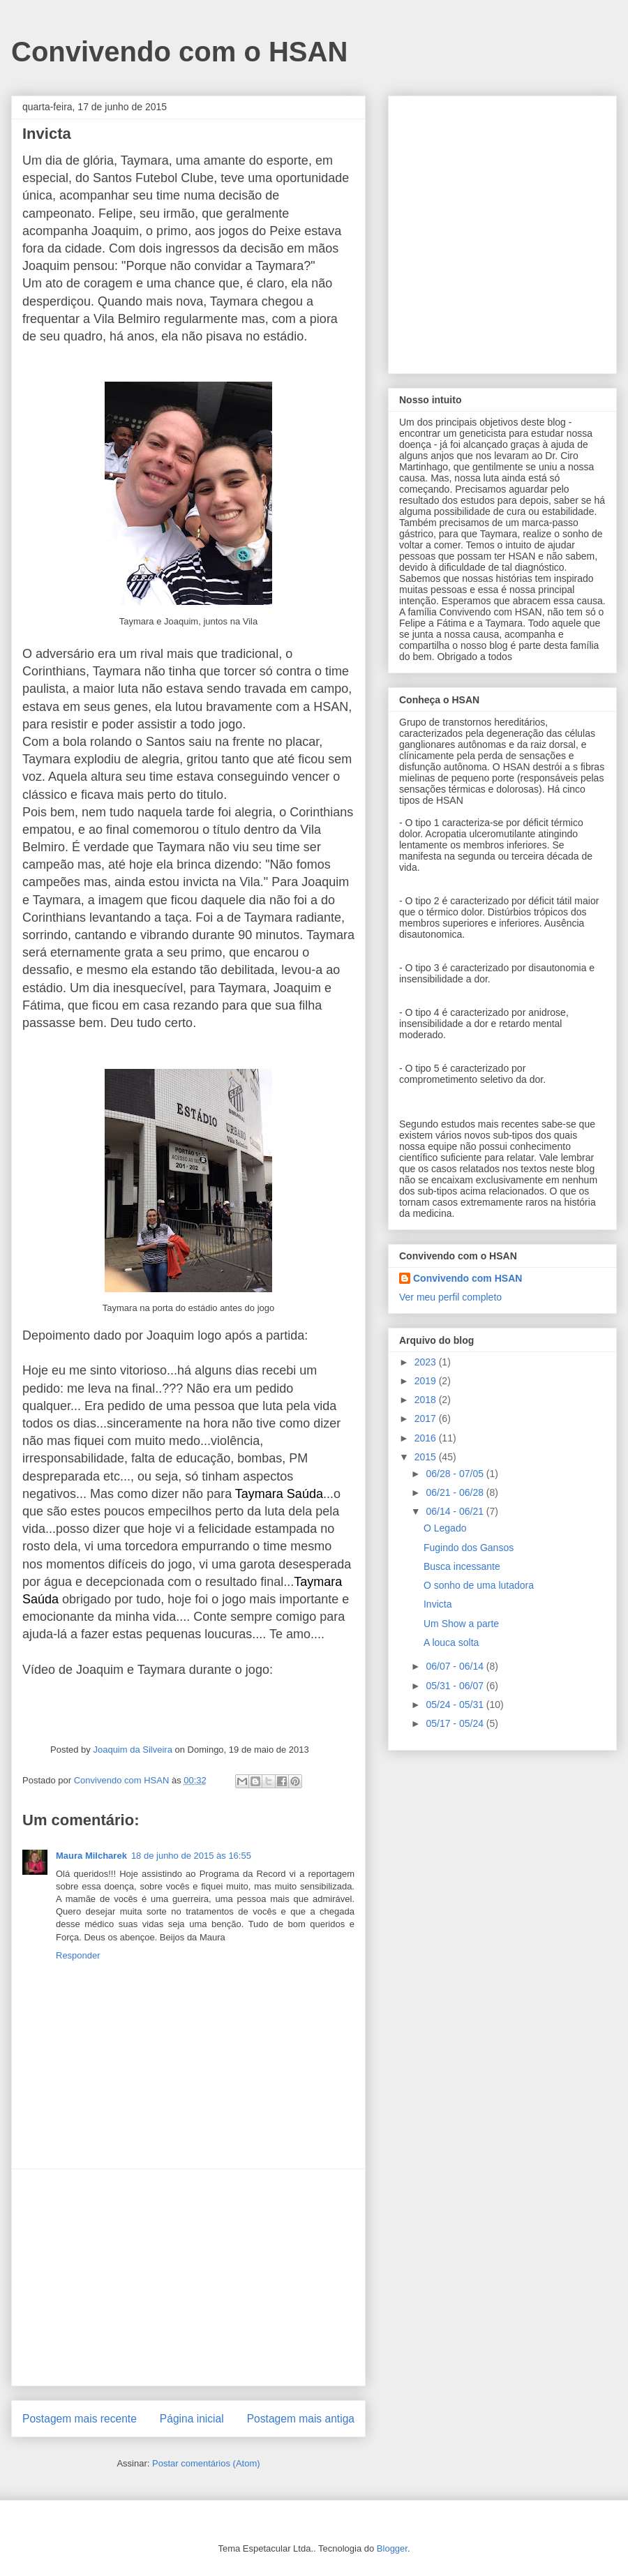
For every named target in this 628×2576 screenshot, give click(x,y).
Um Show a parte (461, 1623)
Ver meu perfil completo (450, 1297)
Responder (78, 1955)
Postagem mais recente (79, 2419)
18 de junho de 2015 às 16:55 (191, 1855)
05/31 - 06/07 (456, 1685)
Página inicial (192, 2419)
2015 (426, 1456)
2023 (426, 1362)
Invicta (437, 1604)
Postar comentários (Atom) (206, 2463)
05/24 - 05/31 (456, 1704)
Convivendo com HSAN (467, 1278)
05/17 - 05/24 (456, 1723)
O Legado (445, 1528)
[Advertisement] (188, 2277)
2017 (426, 1418)
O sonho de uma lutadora (479, 1585)
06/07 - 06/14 (456, 1666)
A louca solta (451, 1642)
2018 (426, 1399)
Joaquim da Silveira (132, 1749)
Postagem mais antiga (300, 2419)
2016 (426, 1438)
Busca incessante (462, 1566)
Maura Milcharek (91, 1855)
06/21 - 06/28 (456, 1492)
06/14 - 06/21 (456, 1511)
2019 (426, 1380)
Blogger (392, 2548)
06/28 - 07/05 (456, 1473)
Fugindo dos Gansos (469, 1547)
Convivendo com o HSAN (179, 51)
